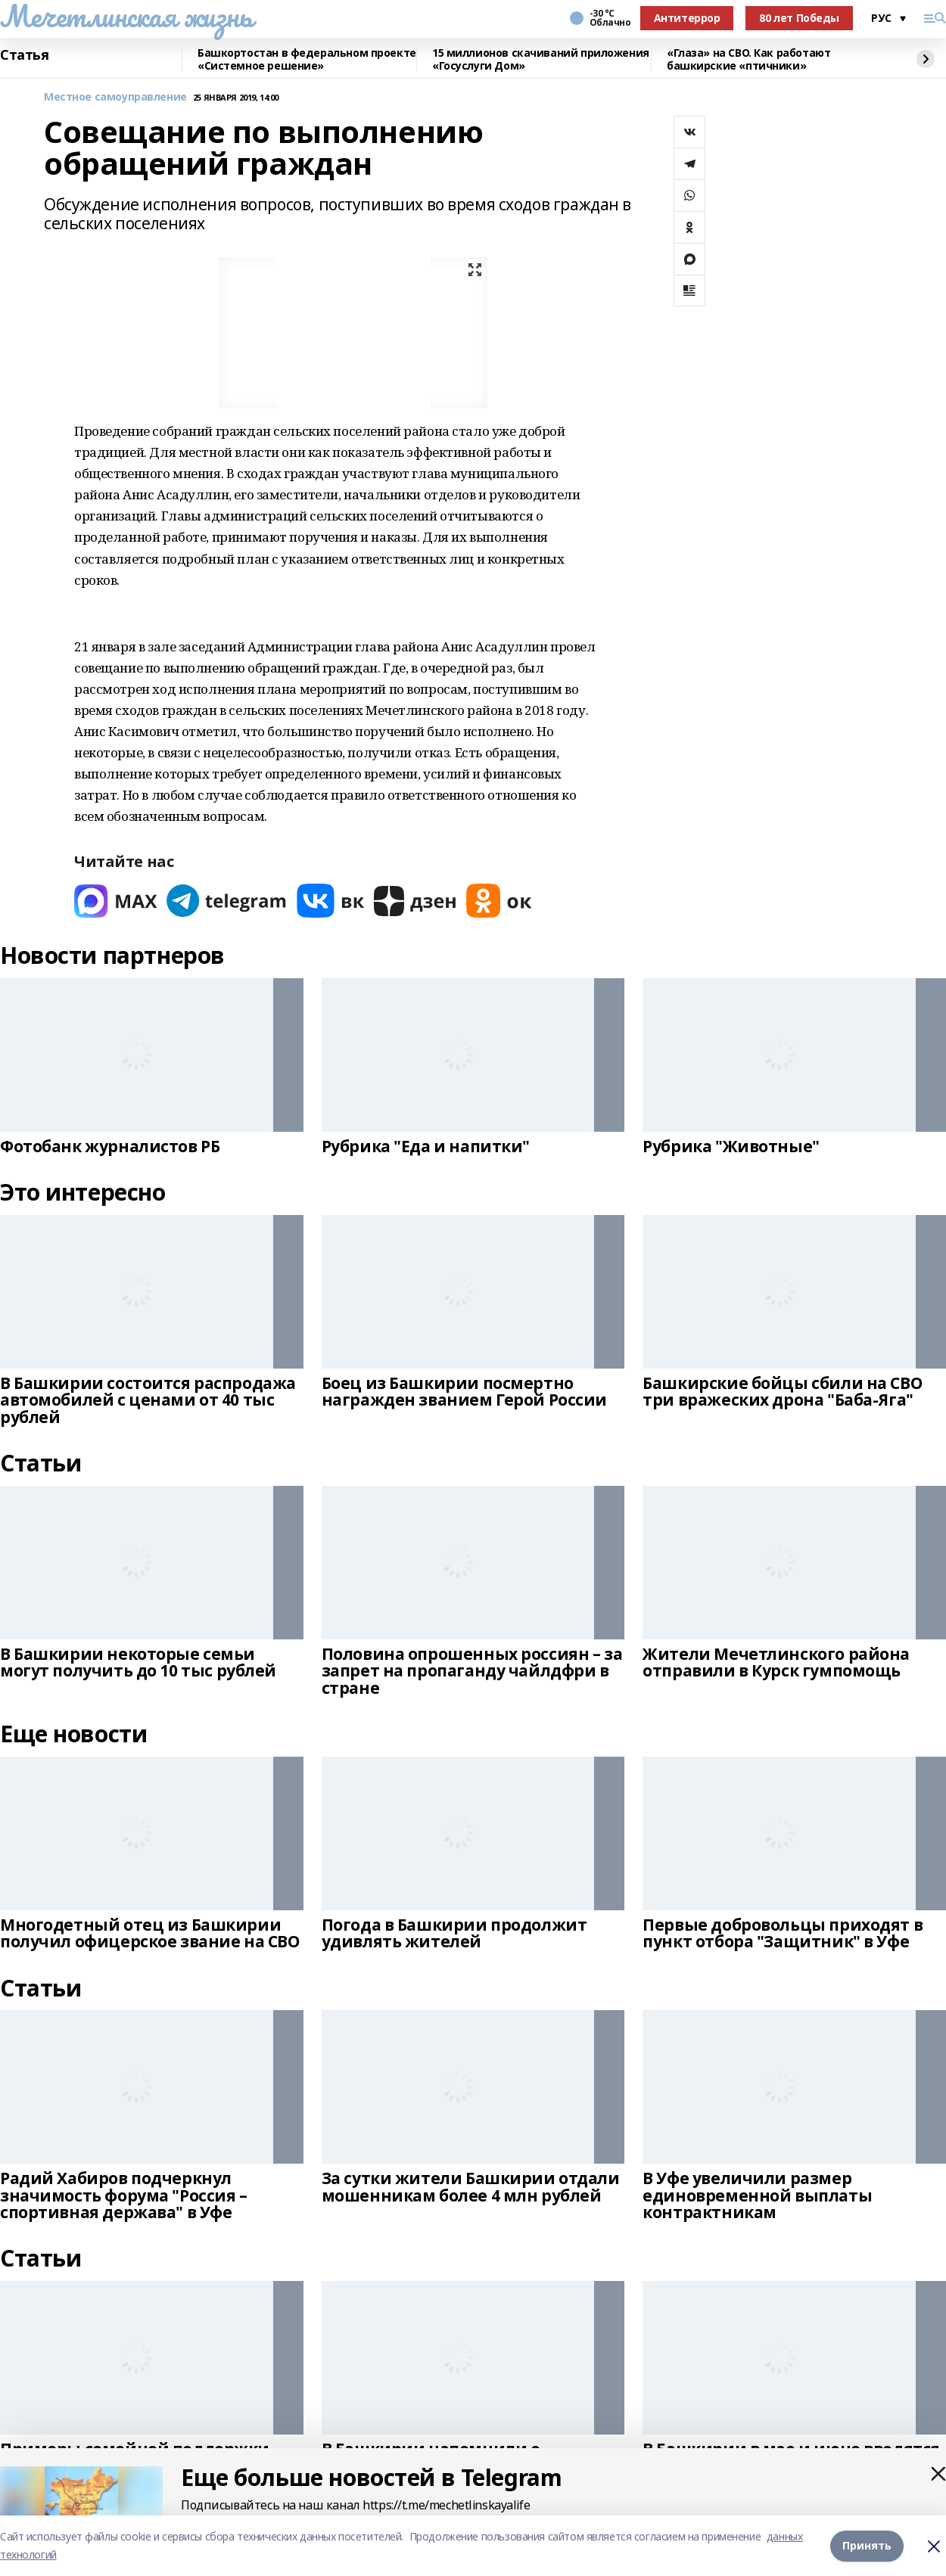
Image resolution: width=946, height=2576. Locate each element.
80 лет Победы (799, 18)
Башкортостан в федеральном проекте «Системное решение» (307, 59)
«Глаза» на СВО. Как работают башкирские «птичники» (748, 59)
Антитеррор (687, 18)
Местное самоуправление (115, 97)
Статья (24, 55)
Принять (867, 2545)
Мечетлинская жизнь (126, 16)
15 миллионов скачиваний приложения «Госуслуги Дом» (540, 59)
